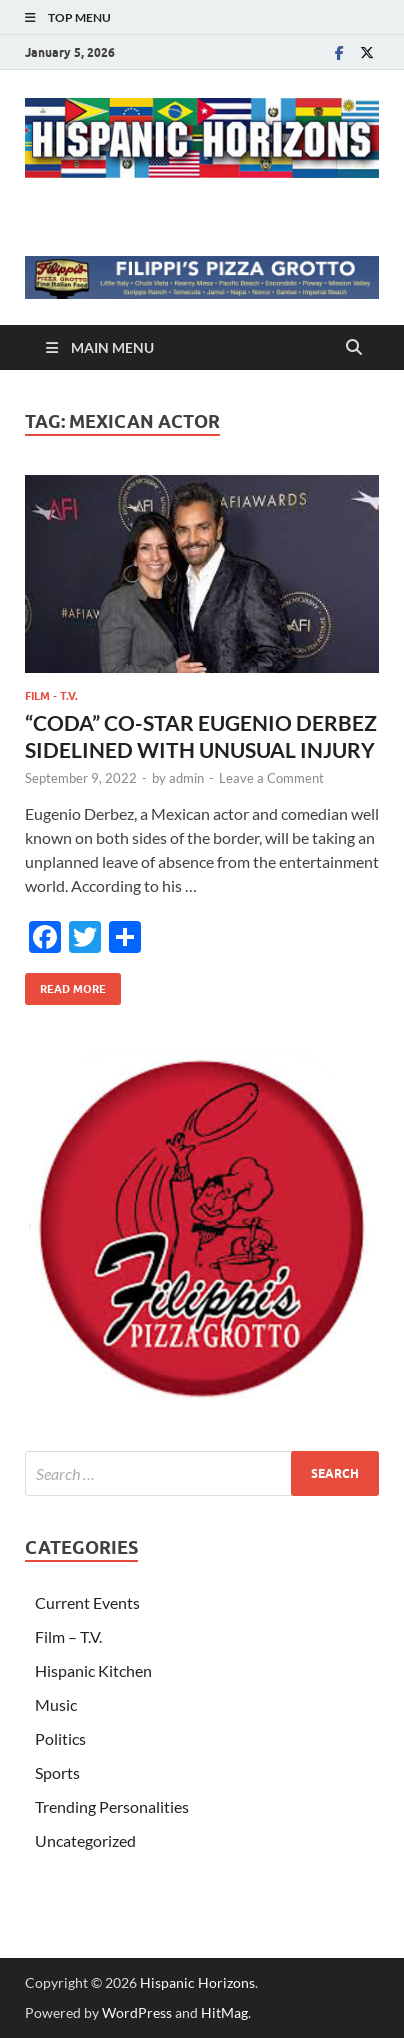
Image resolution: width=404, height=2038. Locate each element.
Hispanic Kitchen (93, 1670)
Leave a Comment (271, 778)
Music (56, 1704)
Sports (57, 1772)
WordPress (137, 2012)
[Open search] (354, 348)
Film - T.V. (51, 696)
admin (186, 778)
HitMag (224, 2012)
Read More (65, 984)
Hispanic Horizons (197, 1982)
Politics (60, 1738)
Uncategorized (85, 1840)
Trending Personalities (112, 1806)
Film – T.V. (68, 1636)
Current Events (87, 1602)
